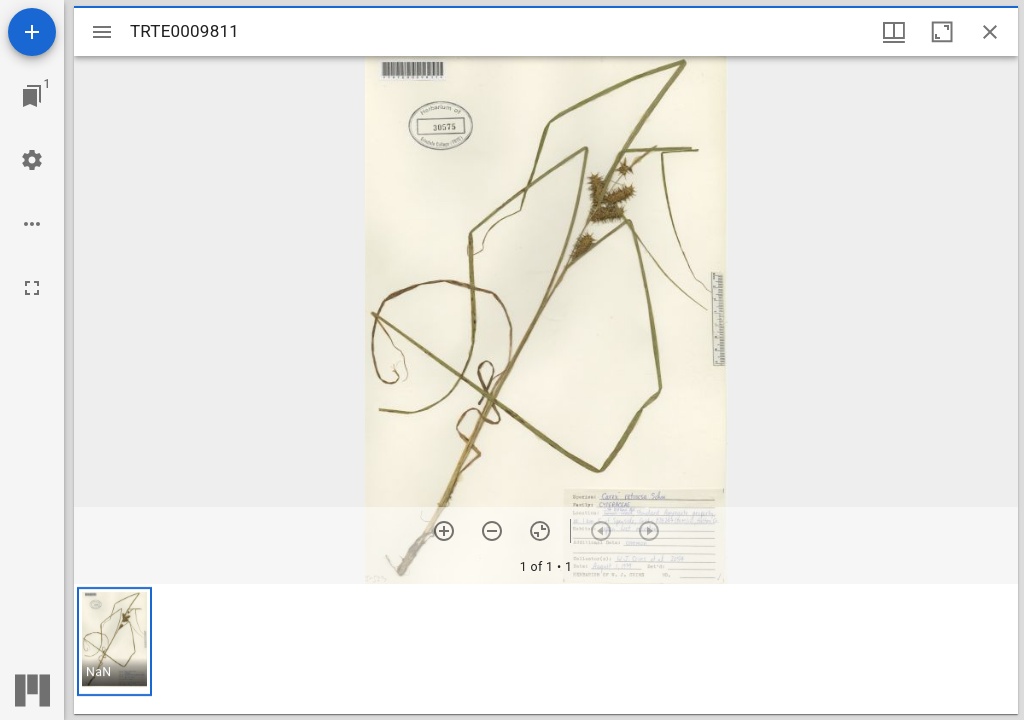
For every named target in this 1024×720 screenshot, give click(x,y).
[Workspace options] (32, 224)
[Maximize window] (942, 32)
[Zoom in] (444, 531)
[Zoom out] (492, 531)
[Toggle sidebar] (102, 32)
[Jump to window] (32, 96)
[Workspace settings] (32, 160)
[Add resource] (32, 32)
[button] (114, 641)
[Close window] (990, 32)
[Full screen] (32, 288)
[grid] (546, 649)
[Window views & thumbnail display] (894, 32)
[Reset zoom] (540, 531)
